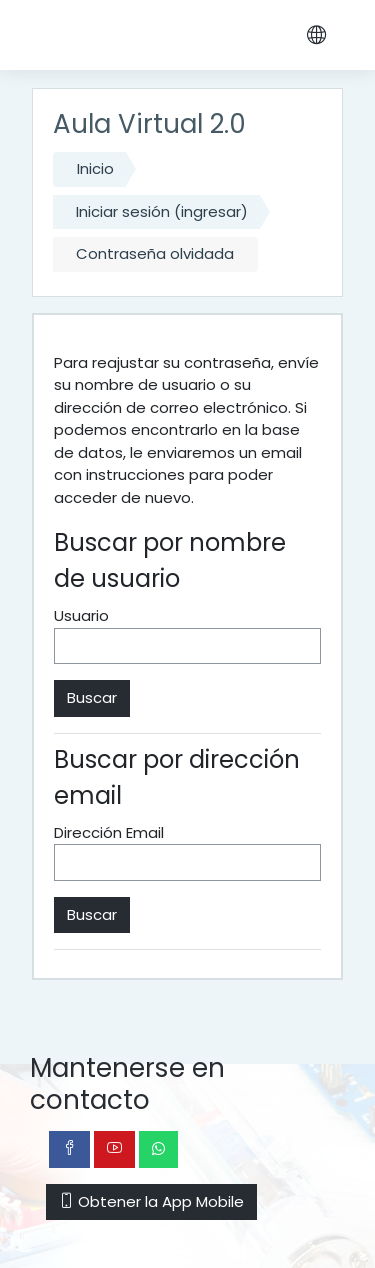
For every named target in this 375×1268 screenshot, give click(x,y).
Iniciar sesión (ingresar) (162, 211)
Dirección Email (109, 832)
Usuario (81, 615)
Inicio (95, 168)
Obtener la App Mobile (151, 1201)
